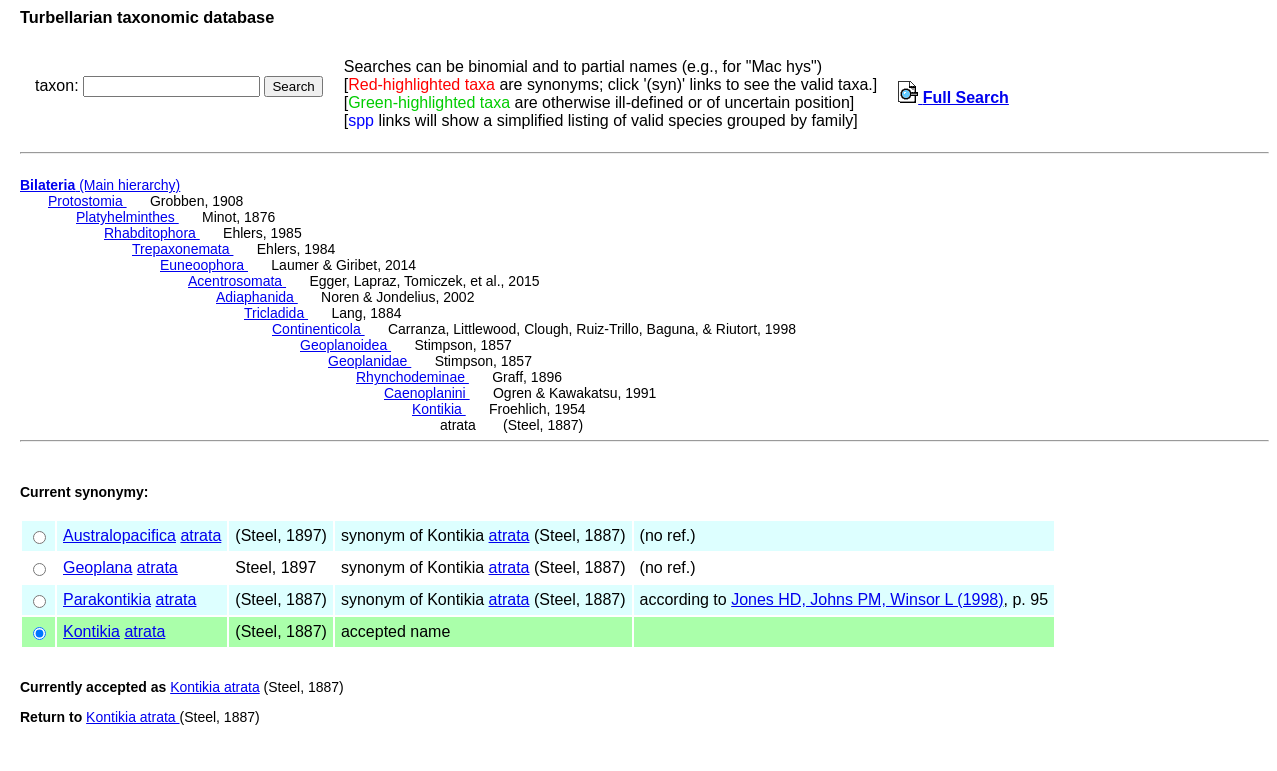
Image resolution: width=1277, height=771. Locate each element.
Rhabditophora (152, 233)
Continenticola (318, 329)
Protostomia (87, 201)
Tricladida (276, 313)
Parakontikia (107, 599)
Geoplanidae (369, 361)
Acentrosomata (237, 281)
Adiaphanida (257, 297)
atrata (200, 535)
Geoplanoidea (345, 345)
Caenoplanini (427, 393)
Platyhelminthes (127, 217)
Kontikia (439, 409)
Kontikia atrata (215, 687)
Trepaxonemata (182, 249)
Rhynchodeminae (412, 377)
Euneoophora (204, 265)
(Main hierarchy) (100, 185)
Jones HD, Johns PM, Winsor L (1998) (867, 599)
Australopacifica (119, 535)
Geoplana (97, 567)
